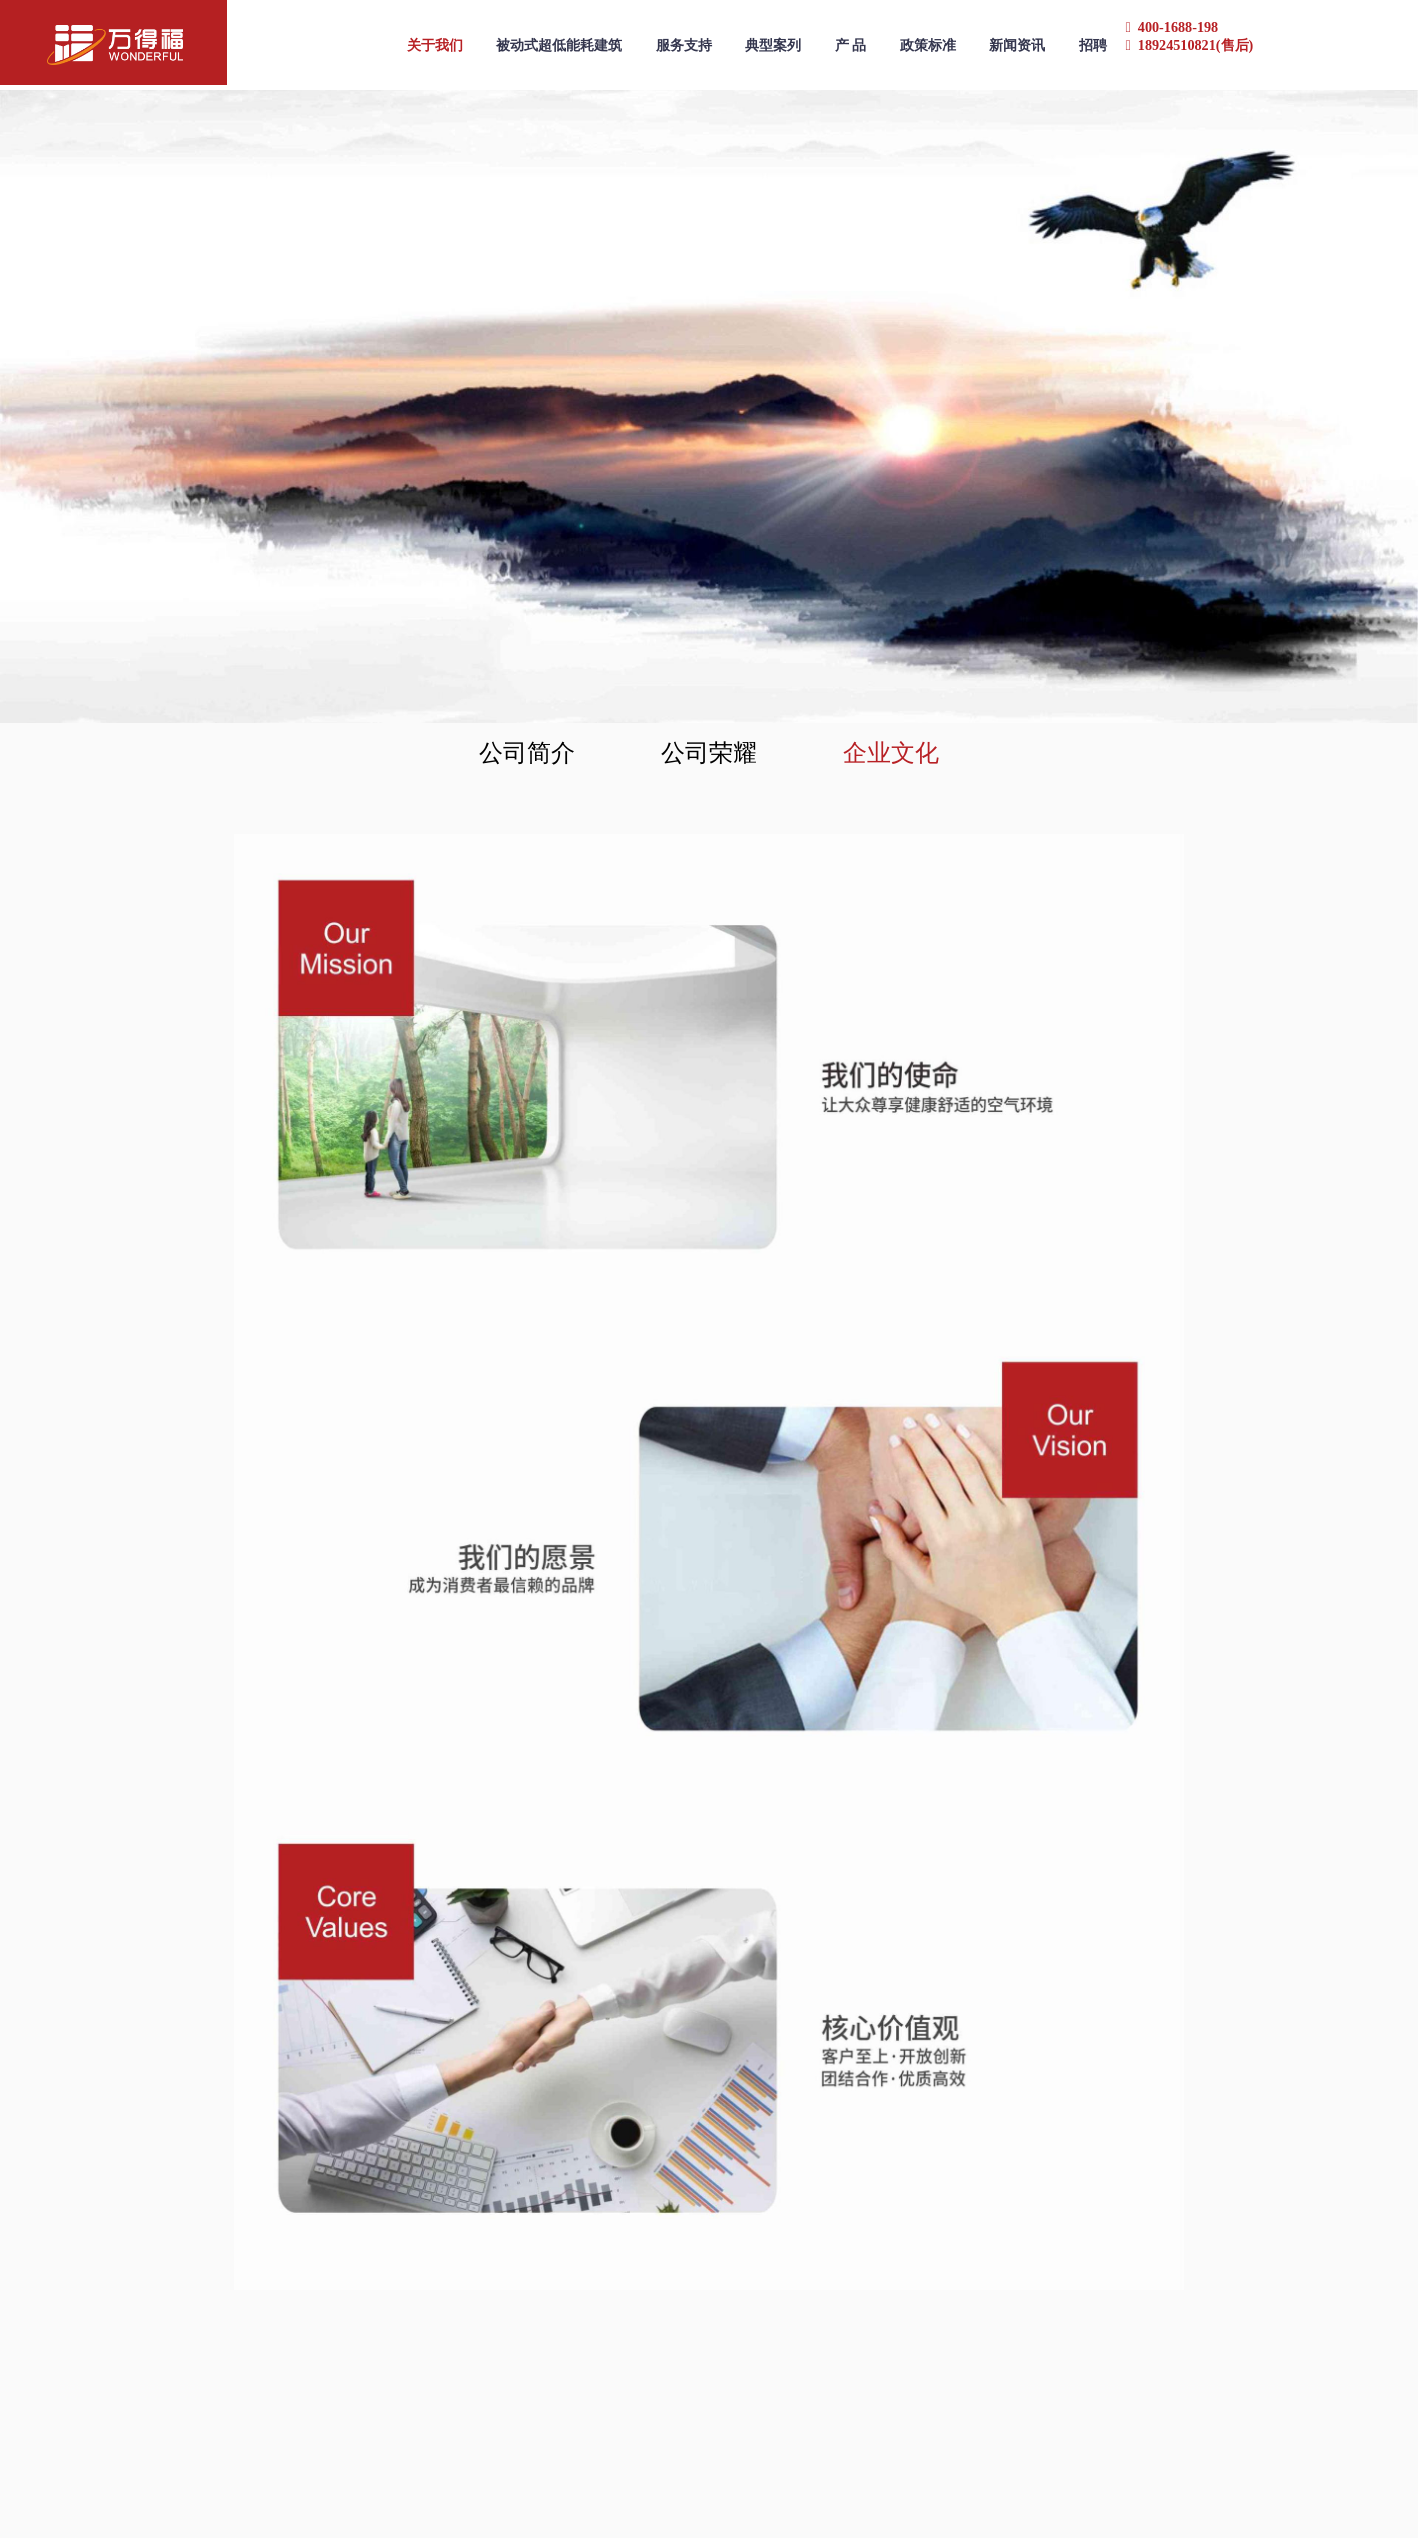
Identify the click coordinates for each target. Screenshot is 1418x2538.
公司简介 (527, 753)
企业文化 (891, 753)
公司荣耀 (709, 753)
